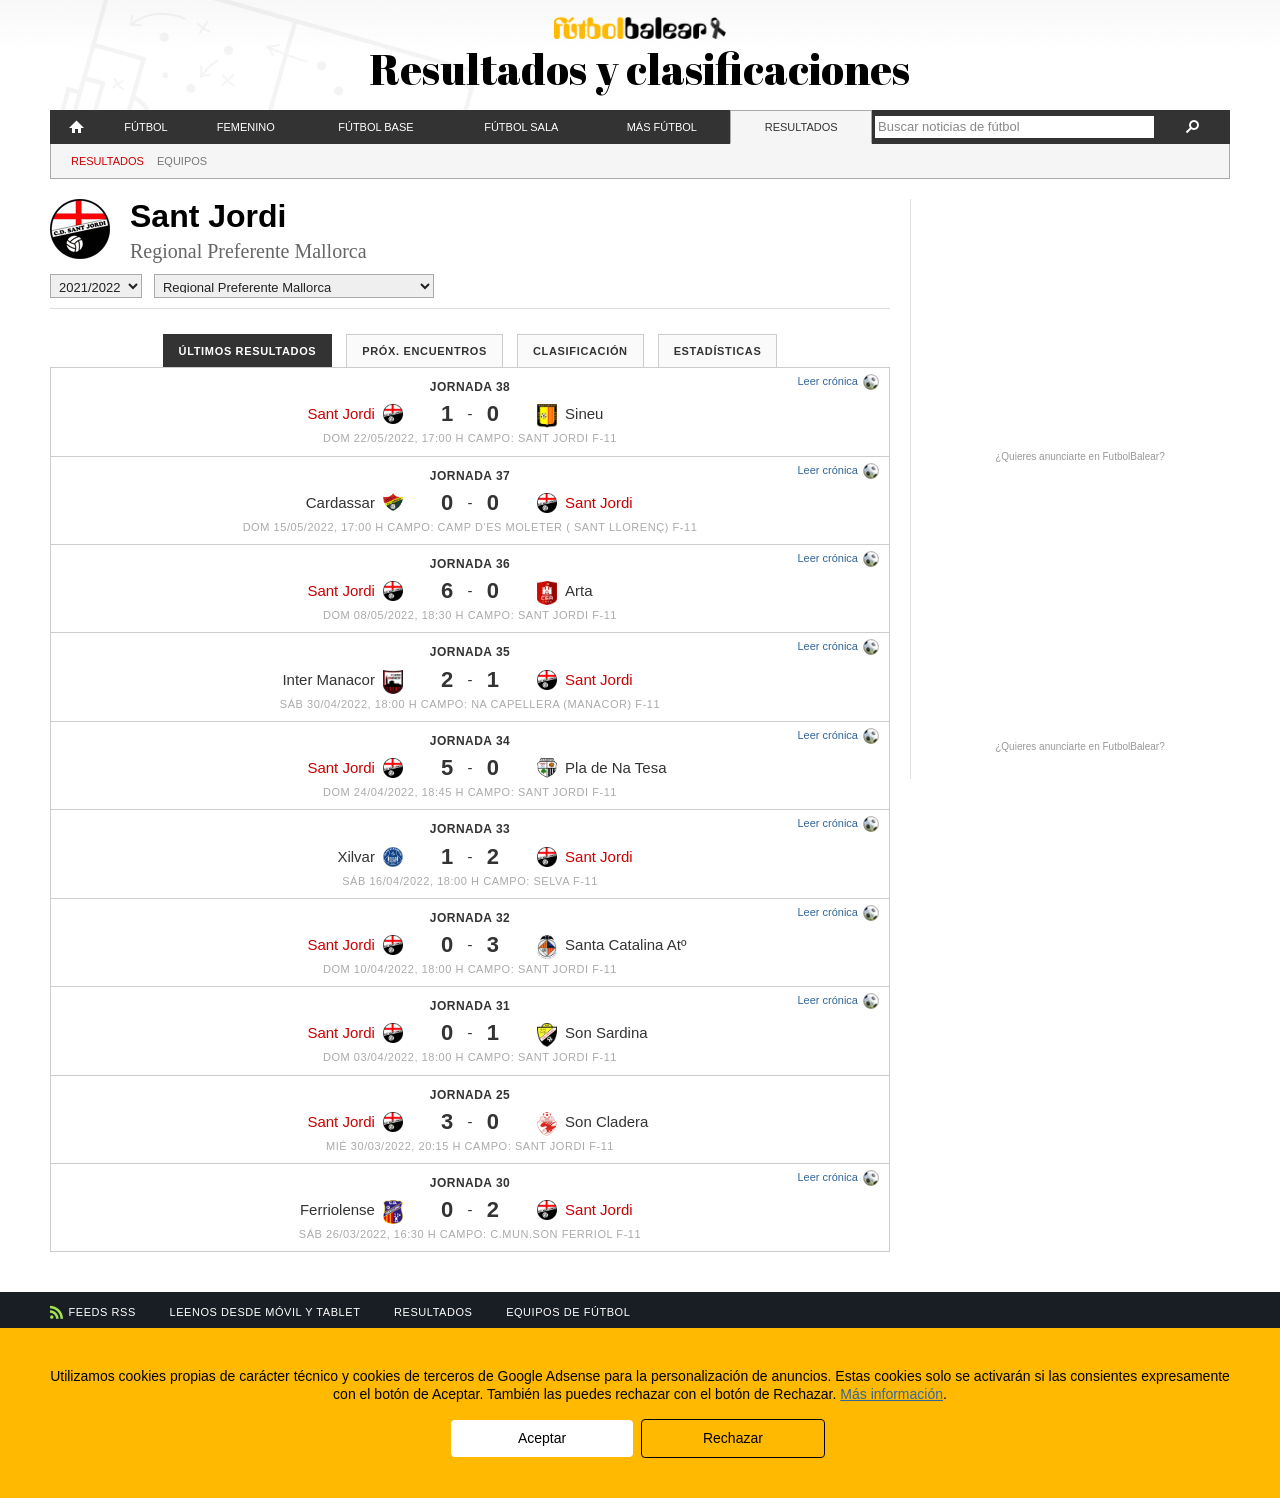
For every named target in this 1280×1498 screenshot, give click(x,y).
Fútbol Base (375, 127)
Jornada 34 (470, 741)
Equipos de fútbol (568, 1312)
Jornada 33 (470, 829)
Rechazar (733, 1438)
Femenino (246, 127)
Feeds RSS (102, 1312)
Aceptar (542, 1438)
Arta (565, 593)
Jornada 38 (470, 387)
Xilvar (370, 857)
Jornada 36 (470, 564)
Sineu (570, 416)
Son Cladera (592, 1124)
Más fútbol (662, 127)
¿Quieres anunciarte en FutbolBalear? (1080, 456)
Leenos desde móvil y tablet (265, 1312)
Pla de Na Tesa (601, 768)
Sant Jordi (355, 414)
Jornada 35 (470, 652)
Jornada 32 (470, 918)
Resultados (801, 127)
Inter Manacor (342, 682)
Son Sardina (592, 1035)
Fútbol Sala (521, 127)
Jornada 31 (470, 1006)
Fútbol (145, 127)
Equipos (182, 161)
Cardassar (354, 502)
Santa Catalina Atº (611, 947)
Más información (891, 1394)
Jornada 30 (470, 1183)
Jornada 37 (470, 476)
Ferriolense (351, 1212)
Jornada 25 (470, 1095)
